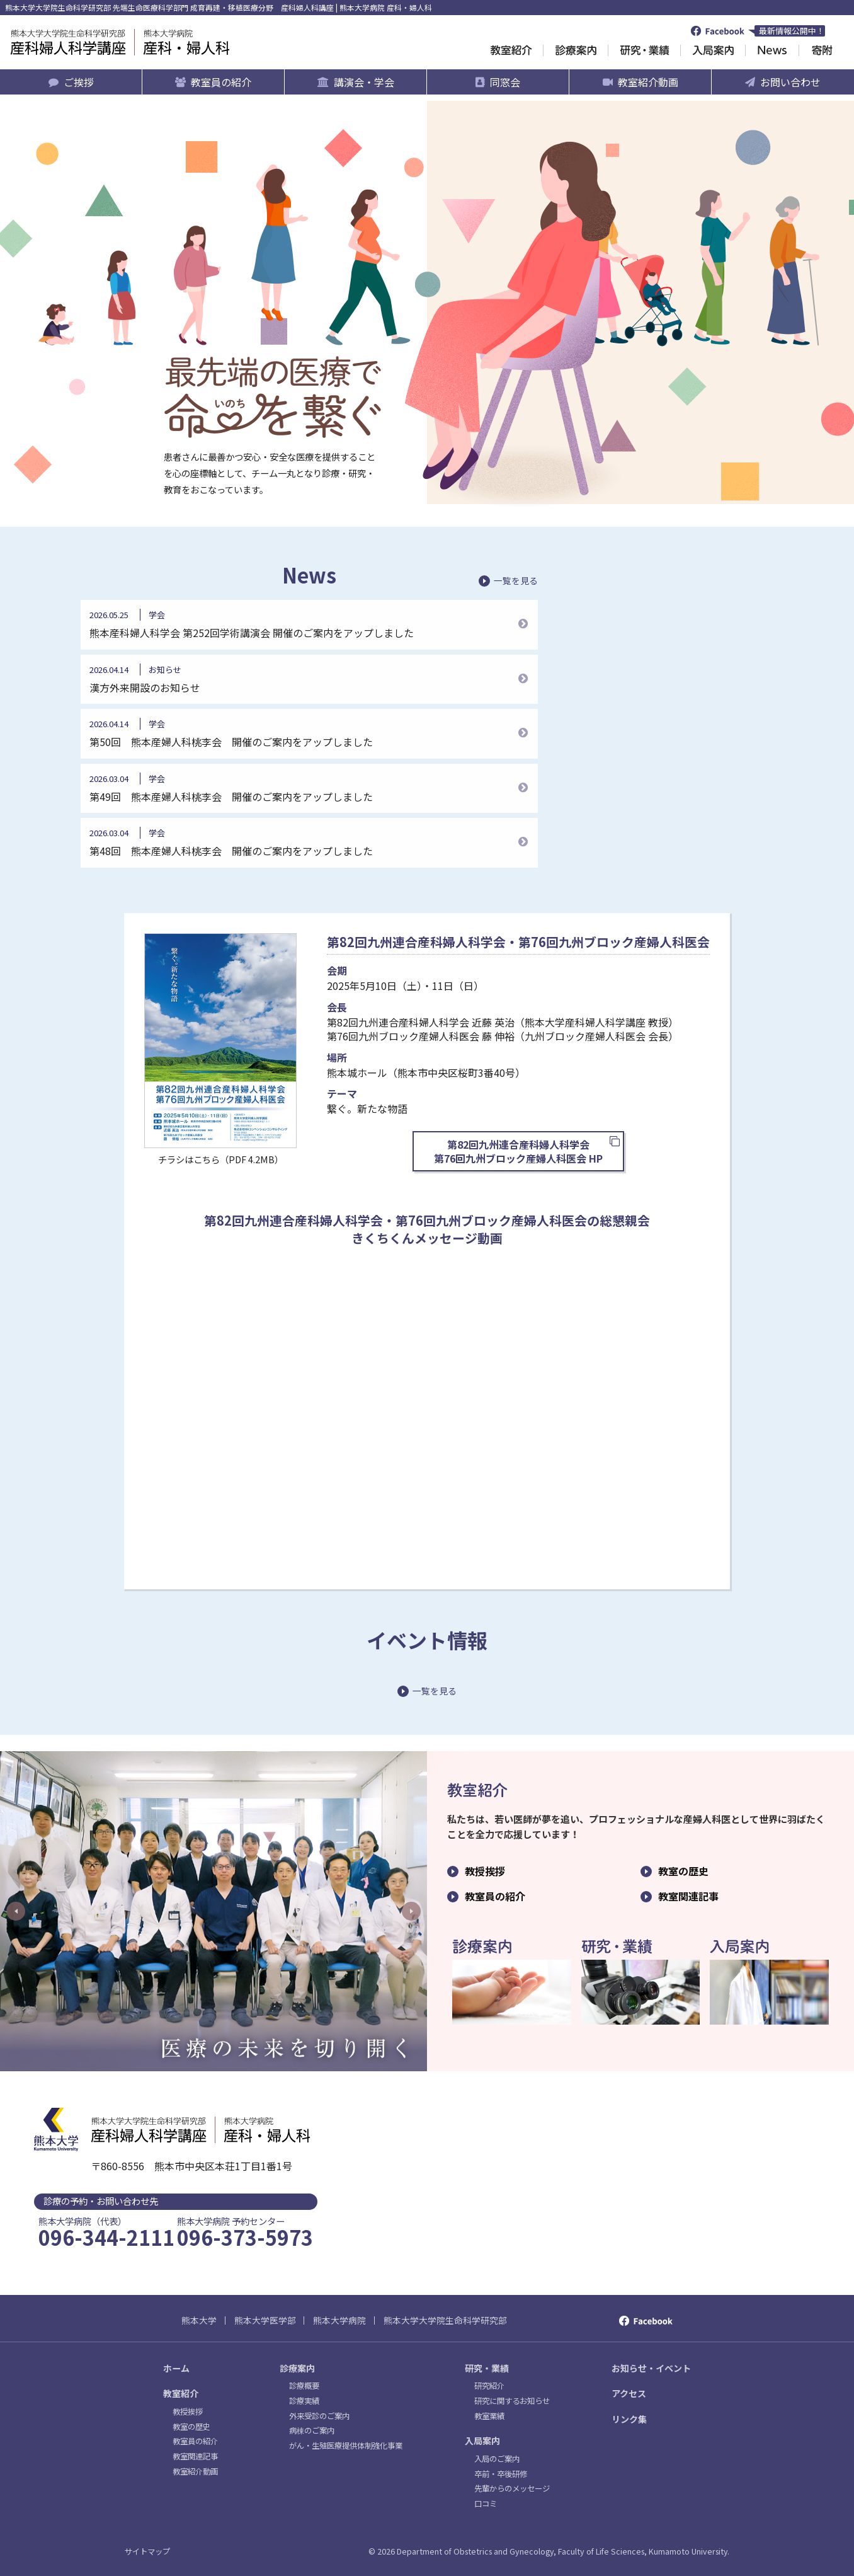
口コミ (485, 2503)
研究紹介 (489, 2385)
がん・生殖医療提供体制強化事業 (345, 2445)
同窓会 (505, 81)
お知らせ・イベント (651, 2368)
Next (411, 1911)
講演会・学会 (364, 81)
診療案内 (297, 2368)
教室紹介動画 (648, 81)
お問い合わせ (790, 81)
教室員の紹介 (221, 81)
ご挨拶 (79, 81)
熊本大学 (199, 2320)
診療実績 (304, 2400)
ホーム (176, 2368)
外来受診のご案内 (319, 2416)
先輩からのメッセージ (512, 2488)
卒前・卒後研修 (500, 2474)
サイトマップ (147, 2551)
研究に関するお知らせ (512, 2400)
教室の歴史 (683, 1870)
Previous (15, 1911)
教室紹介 (180, 2393)
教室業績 (489, 2416)
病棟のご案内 (311, 2430)
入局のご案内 (497, 2458)
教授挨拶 (485, 1870)
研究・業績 (487, 2368)
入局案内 (482, 2440)
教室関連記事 (688, 1896)
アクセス (629, 2393)
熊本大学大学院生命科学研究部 (445, 2320)
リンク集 (629, 2419)
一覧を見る (516, 581)
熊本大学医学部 (265, 2320)
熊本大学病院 (339, 2320)
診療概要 (304, 2385)
